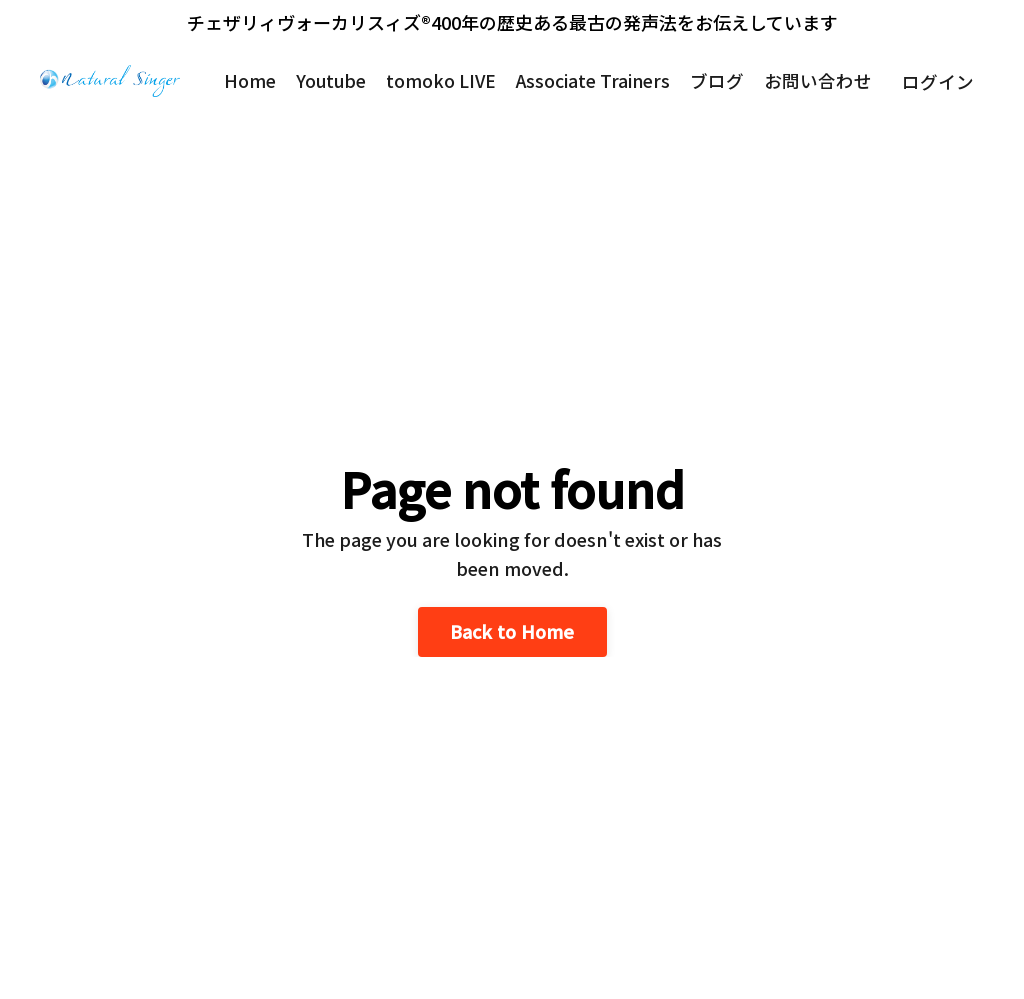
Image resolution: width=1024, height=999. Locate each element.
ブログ (717, 81)
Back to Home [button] (512, 631)
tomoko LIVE (437, 81)
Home (242, 81)
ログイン (938, 81)
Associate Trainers (591, 81)
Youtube (325, 81)
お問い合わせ (818, 81)
